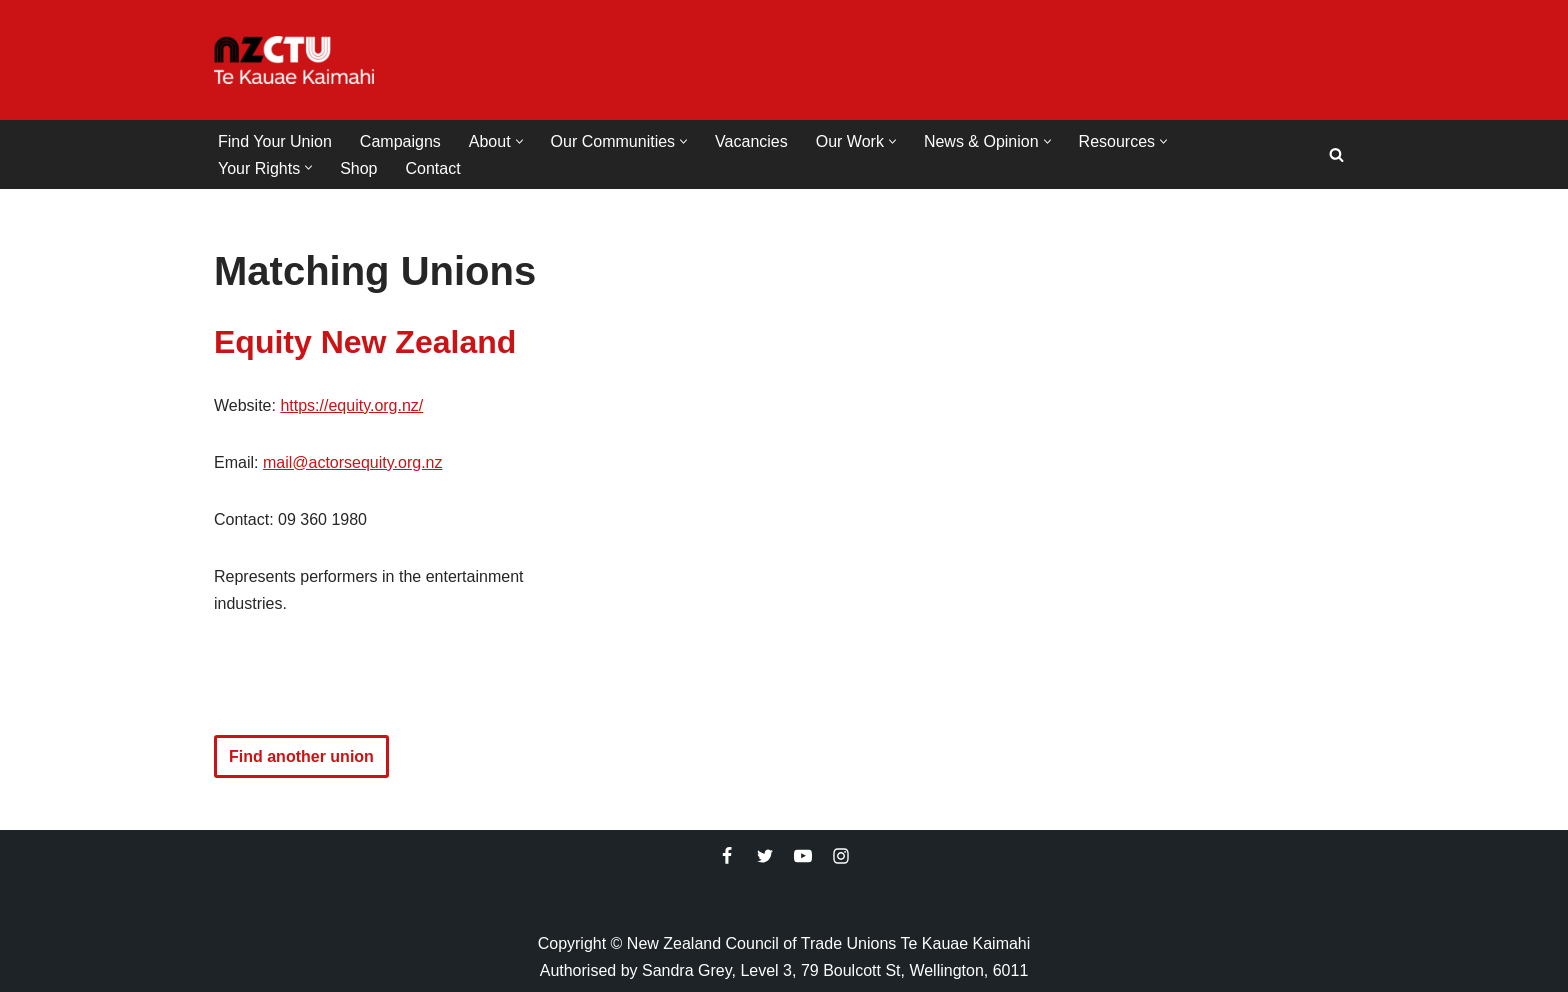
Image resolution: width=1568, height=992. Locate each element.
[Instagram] (841, 856)
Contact (433, 168)
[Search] (1336, 154)
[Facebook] (727, 856)
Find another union (301, 756)
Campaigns (400, 141)
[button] (519, 141)
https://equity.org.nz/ (351, 405)
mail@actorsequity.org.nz (353, 462)
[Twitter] (765, 856)
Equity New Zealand (365, 342)
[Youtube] (803, 856)
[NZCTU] (294, 60)
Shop (358, 168)
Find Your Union (275, 141)
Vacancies (751, 141)
